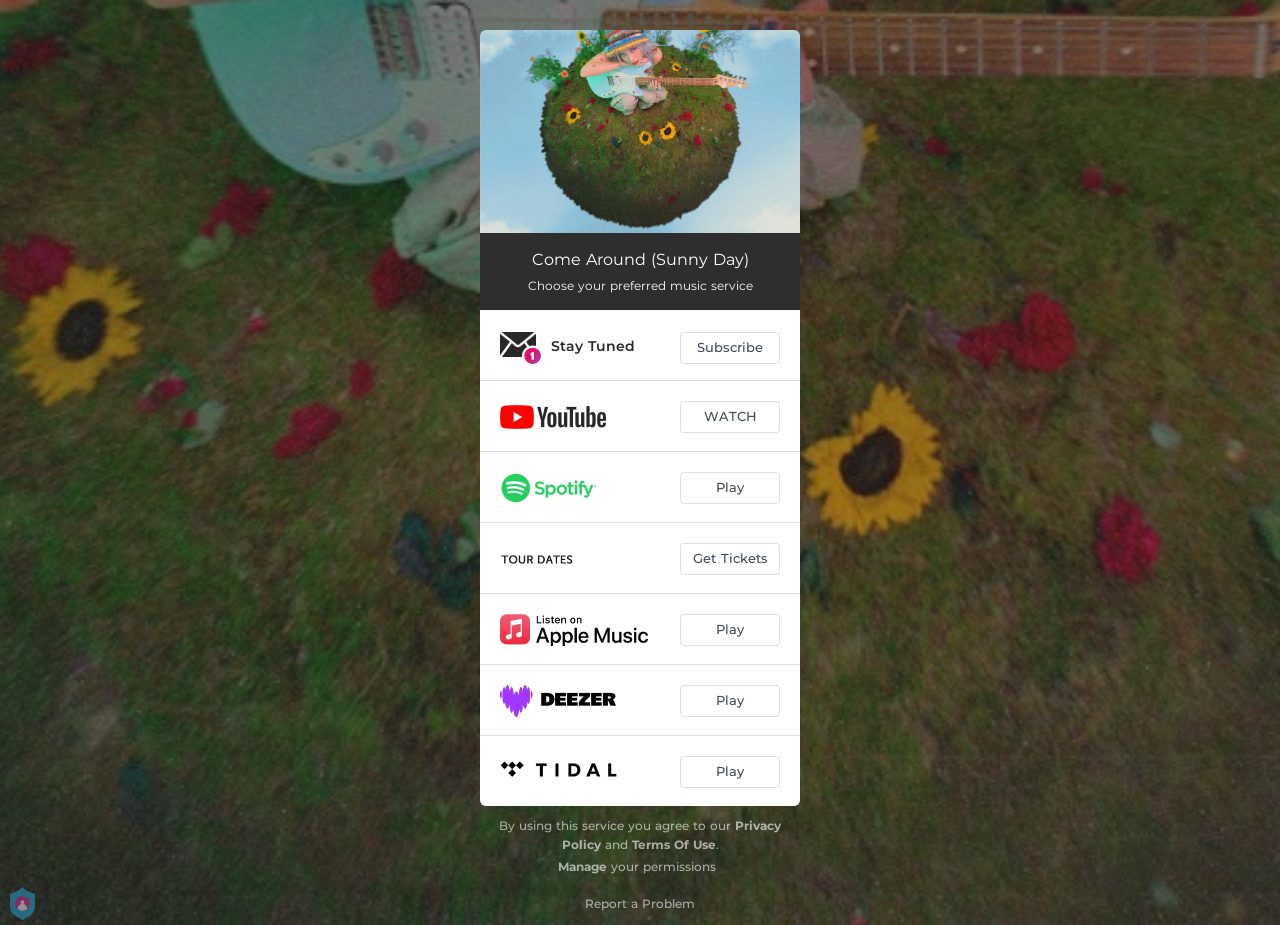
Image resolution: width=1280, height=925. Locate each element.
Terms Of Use (674, 844)
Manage (582, 866)
